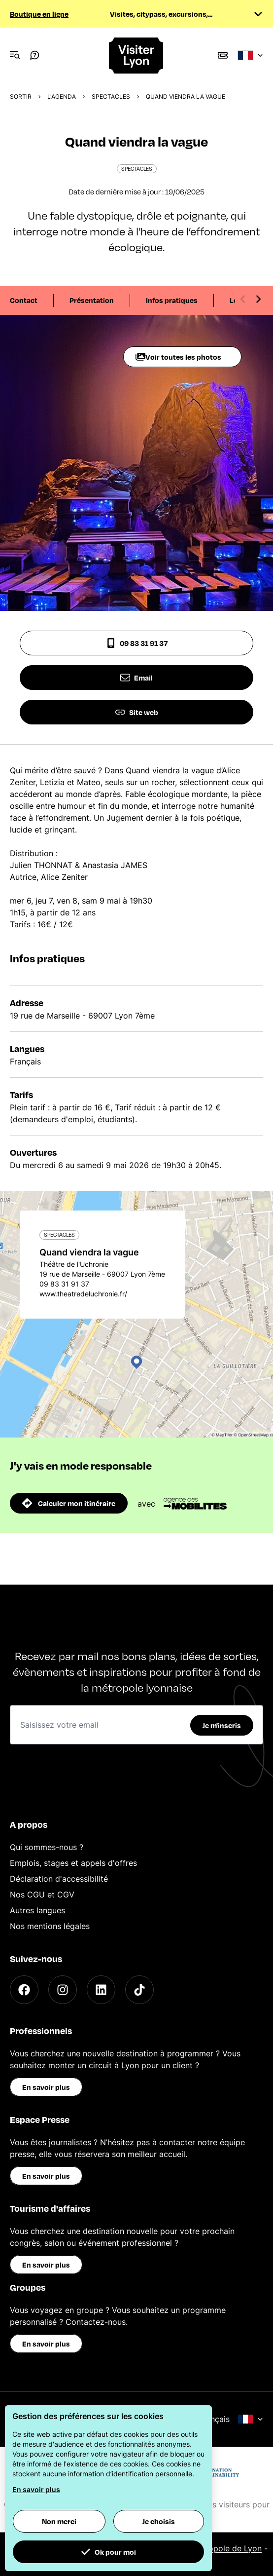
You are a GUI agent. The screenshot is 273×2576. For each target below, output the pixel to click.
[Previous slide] (243, 299)
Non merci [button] (59, 2521)
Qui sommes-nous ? (46, 1847)
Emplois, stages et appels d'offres (73, 1863)
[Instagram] (62, 1989)
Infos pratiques (172, 300)
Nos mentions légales (50, 1926)
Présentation (91, 300)
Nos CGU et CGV (42, 1894)
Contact (23, 300)
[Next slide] (258, 299)
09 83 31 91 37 (137, 643)
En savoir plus (46, 2087)
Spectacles (111, 96)
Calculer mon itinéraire (68, 1503)
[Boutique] (223, 55)
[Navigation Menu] (15, 55)
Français (231, 2419)
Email (136, 677)
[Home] (136, 56)
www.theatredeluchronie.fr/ (83, 1293)
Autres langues (37, 1910)
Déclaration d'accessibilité (59, 1879)
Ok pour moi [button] (108, 2552)
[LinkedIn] (101, 1989)
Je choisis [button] (158, 2521)
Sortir (21, 96)
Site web (136, 712)
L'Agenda (61, 96)
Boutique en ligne (39, 14)
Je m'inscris (222, 1725)
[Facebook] (24, 1989)
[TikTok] (139, 1989)
